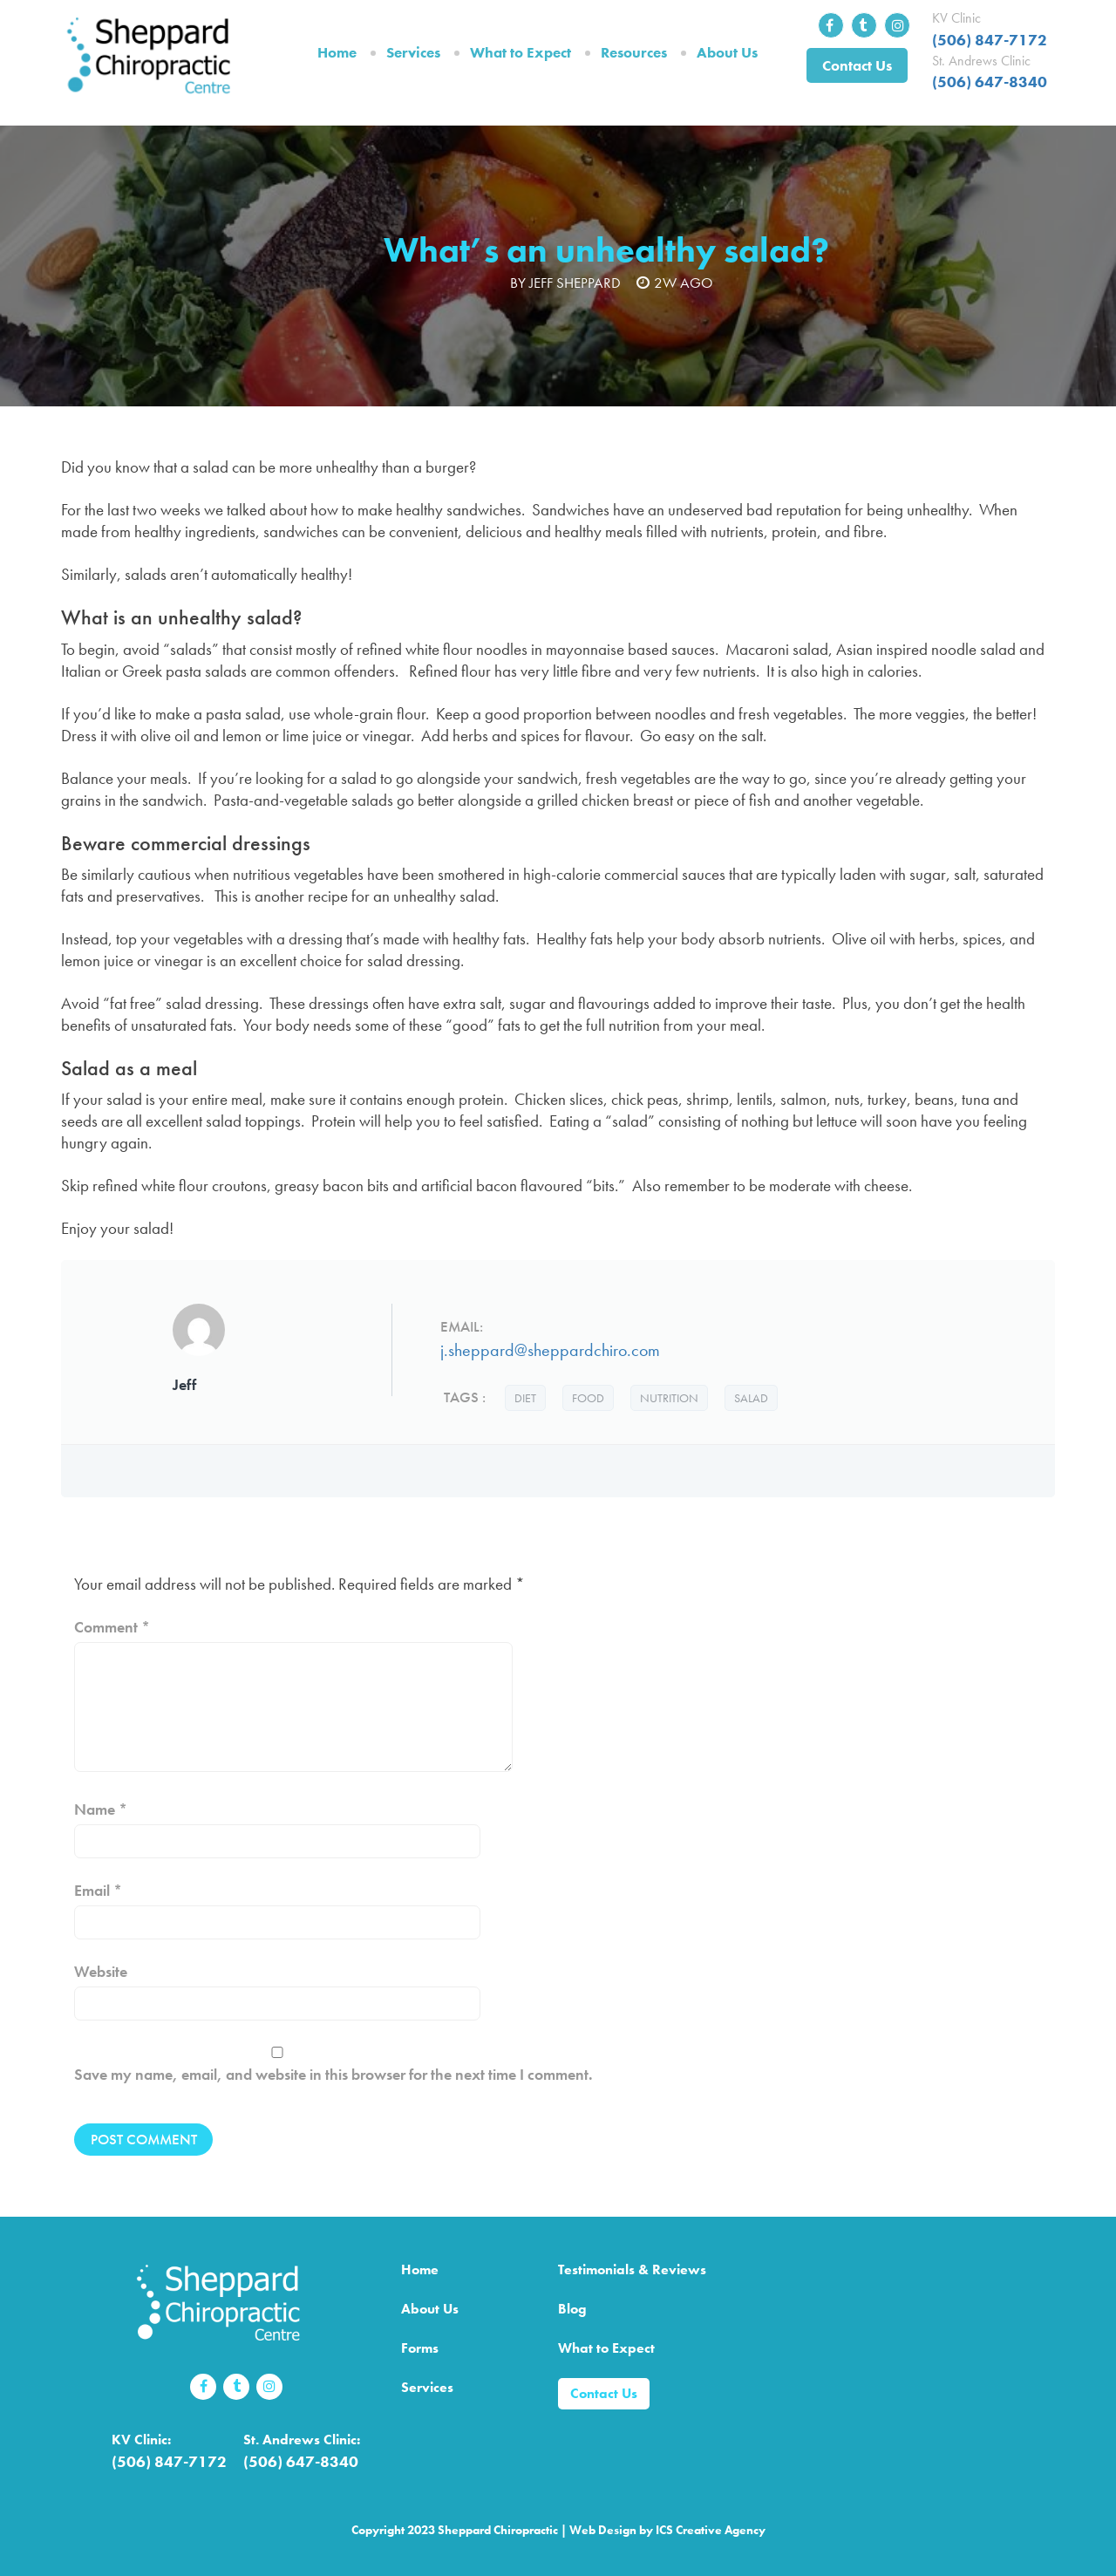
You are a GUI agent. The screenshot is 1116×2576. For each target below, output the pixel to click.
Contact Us (857, 65)
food (588, 1398)
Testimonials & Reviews (632, 2269)
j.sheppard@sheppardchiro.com (550, 1350)
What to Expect (520, 52)
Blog (572, 2309)
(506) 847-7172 (989, 40)
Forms (420, 2348)
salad (751, 1398)
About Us (727, 52)
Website (100, 1971)
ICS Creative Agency (711, 2530)
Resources (634, 52)
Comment (112, 1627)
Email (98, 1890)
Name (100, 1809)
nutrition (669, 1398)
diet (525, 1398)
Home (337, 52)
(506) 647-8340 (989, 82)
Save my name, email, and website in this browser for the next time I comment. (333, 2074)
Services (413, 52)
